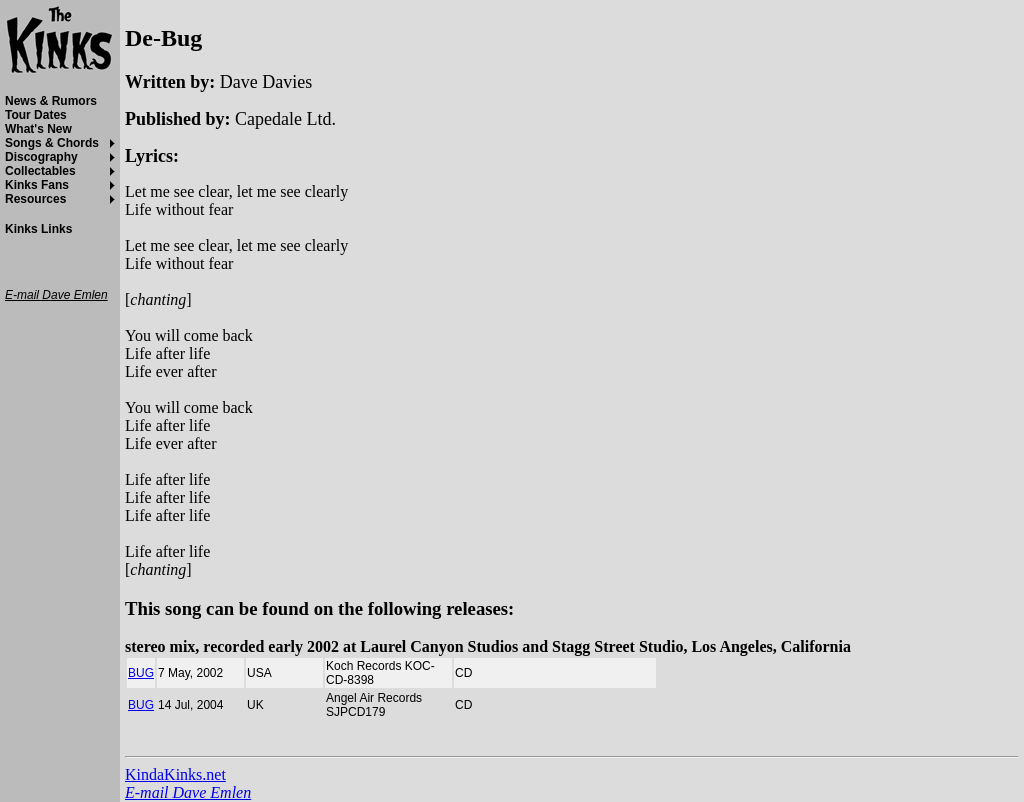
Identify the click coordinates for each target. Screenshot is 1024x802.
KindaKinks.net (175, 774)
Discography (41, 157)
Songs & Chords (52, 143)
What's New (38, 129)
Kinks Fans (37, 185)
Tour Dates (36, 115)
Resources (35, 199)
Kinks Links (38, 229)
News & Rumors (51, 101)
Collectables (40, 171)
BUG (141, 673)
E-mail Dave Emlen (188, 792)
